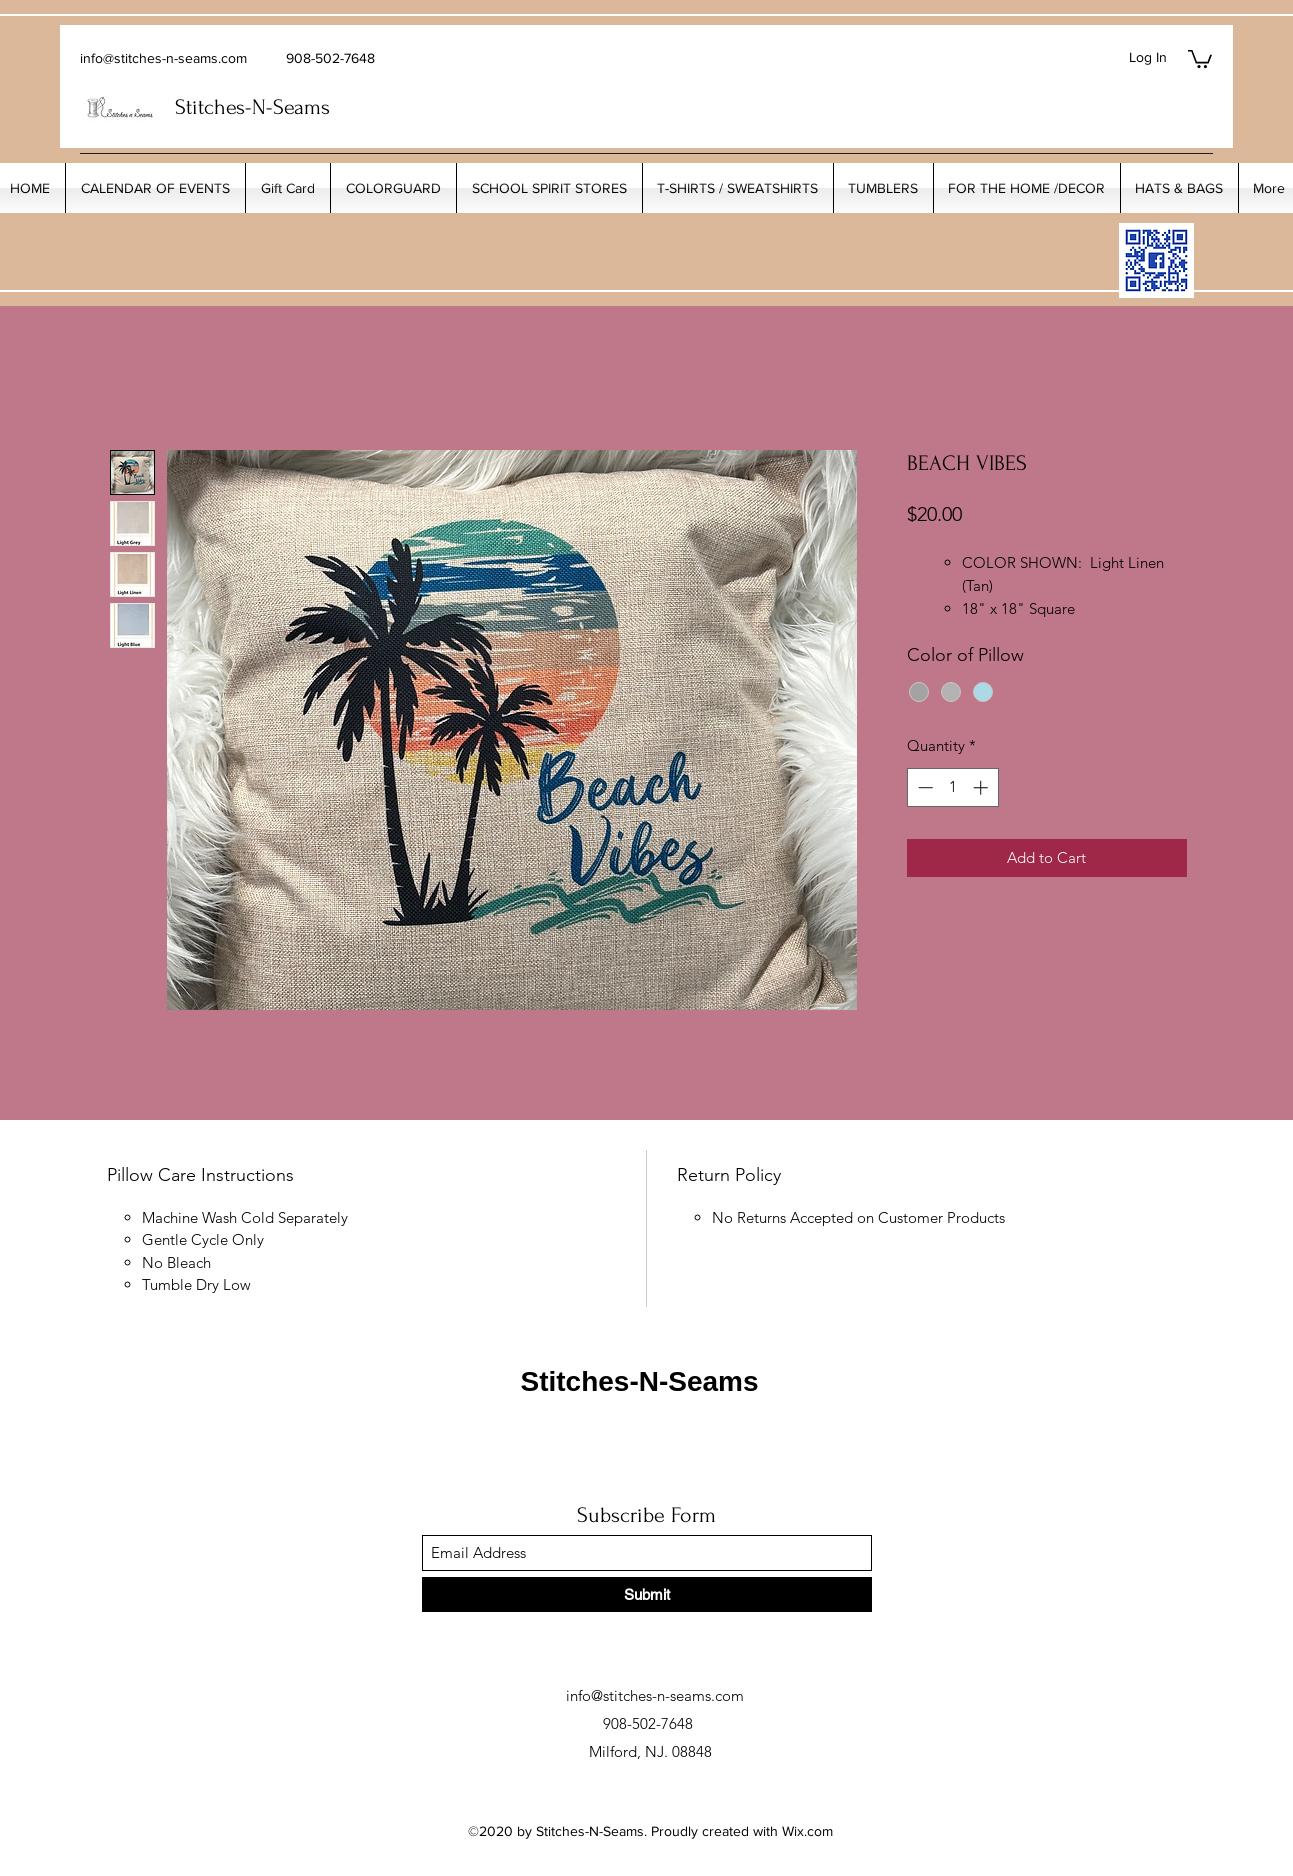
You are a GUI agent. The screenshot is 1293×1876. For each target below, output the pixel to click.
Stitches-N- (224, 107)
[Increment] (982, 787)
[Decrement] (923, 787)
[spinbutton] (952, 787)
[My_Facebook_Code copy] (1156, 260)
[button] (1200, 58)
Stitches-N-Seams (639, 1381)
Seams (301, 107)
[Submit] (647, 1594)
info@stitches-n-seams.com (163, 58)
